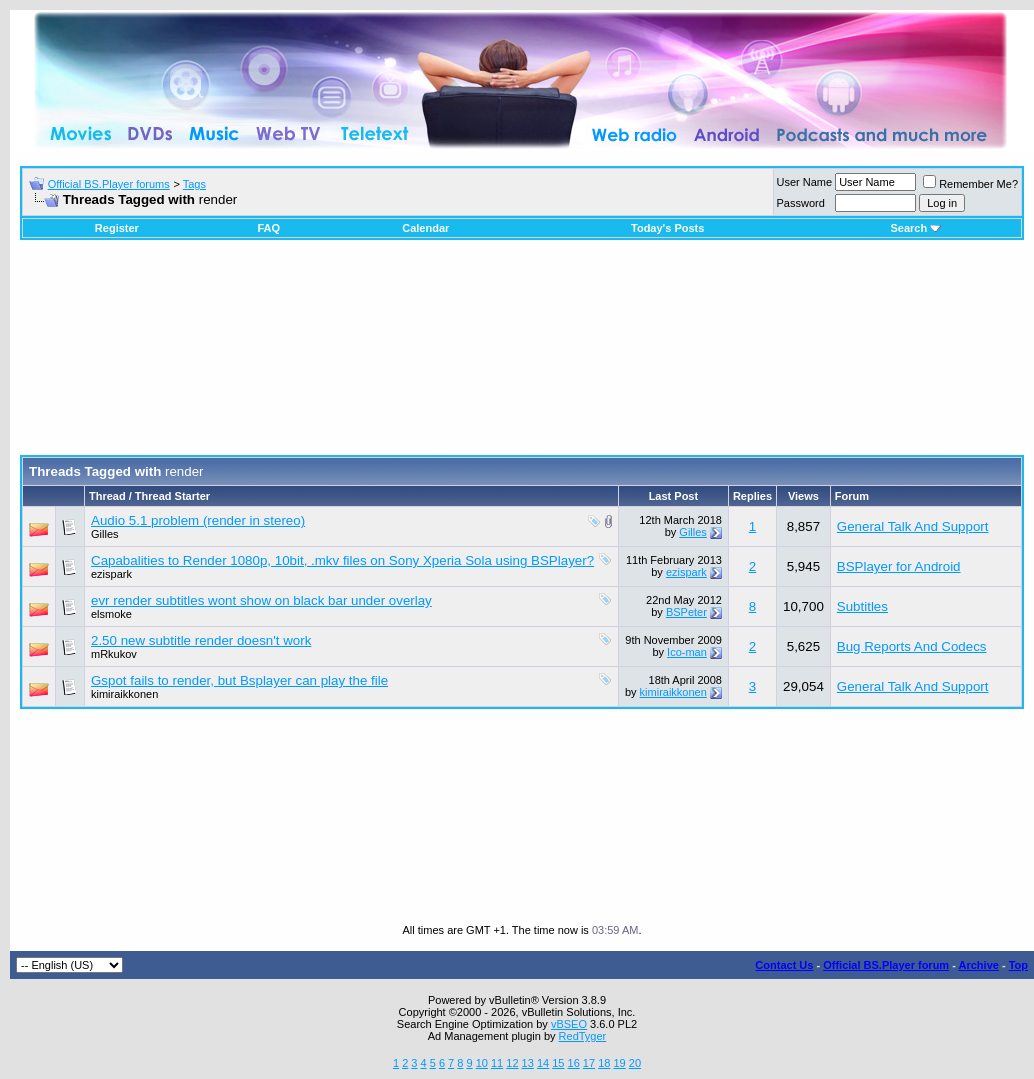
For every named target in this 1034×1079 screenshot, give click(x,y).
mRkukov (114, 654)
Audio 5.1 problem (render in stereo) (198, 520)
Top (1018, 965)
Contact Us (784, 965)
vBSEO (569, 1024)
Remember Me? (970, 184)
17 (589, 1063)
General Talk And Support (913, 526)
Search (915, 228)
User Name (805, 182)
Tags (194, 184)
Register (117, 228)
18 (604, 1063)
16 (574, 1063)
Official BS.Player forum (886, 965)
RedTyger (583, 1036)
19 (619, 1063)
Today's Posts (667, 228)
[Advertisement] (522, 355)
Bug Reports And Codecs (912, 646)
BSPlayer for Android (899, 566)
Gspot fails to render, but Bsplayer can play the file (239, 680)
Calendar (425, 228)
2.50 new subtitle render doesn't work (201, 640)
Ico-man (687, 652)
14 (543, 1063)
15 (558, 1063)
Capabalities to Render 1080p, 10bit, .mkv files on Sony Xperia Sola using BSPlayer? (342, 560)
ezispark (111, 574)
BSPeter (686, 612)
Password (801, 203)
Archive (979, 965)
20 (635, 1063)
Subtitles (862, 606)
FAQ (268, 228)
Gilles (105, 534)
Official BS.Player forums (109, 184)
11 (497, 1063)
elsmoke (111, 614)
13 (528, 1063)
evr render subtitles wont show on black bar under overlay (261, 600)
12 (512, 1063)
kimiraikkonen (124, 694)
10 (482, 1063)
